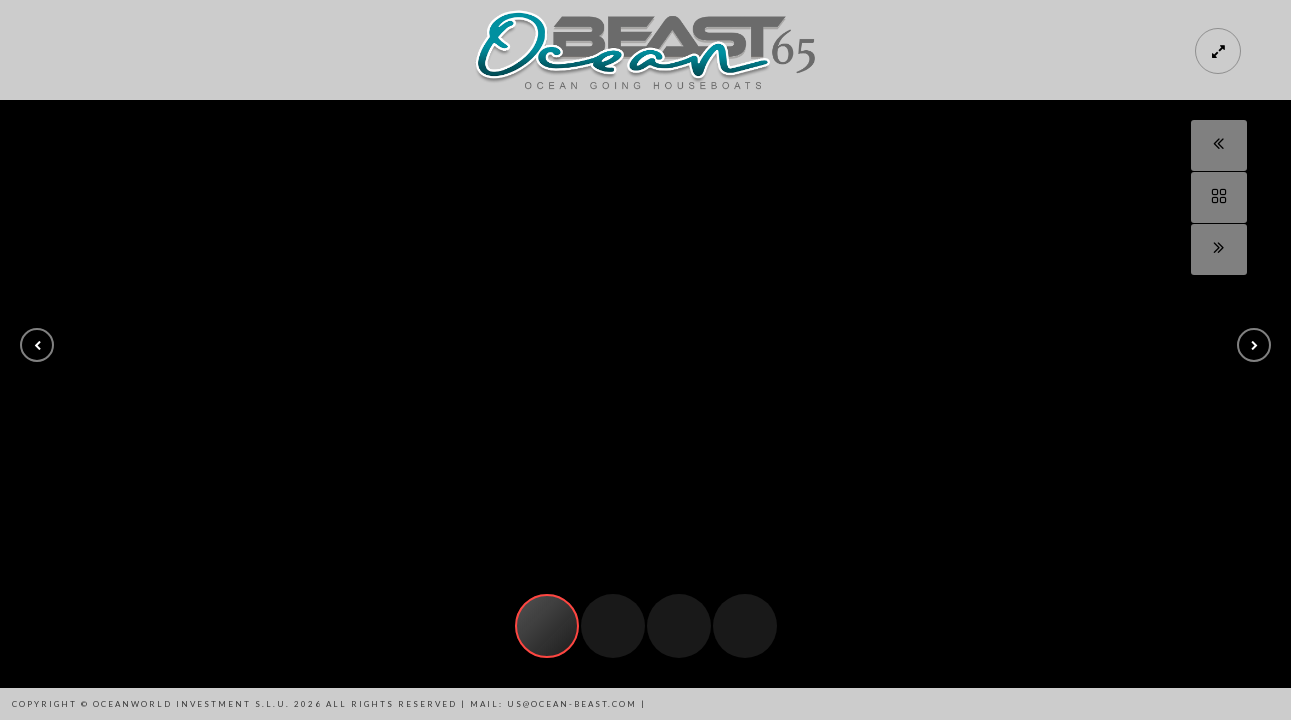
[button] (37, 345)
